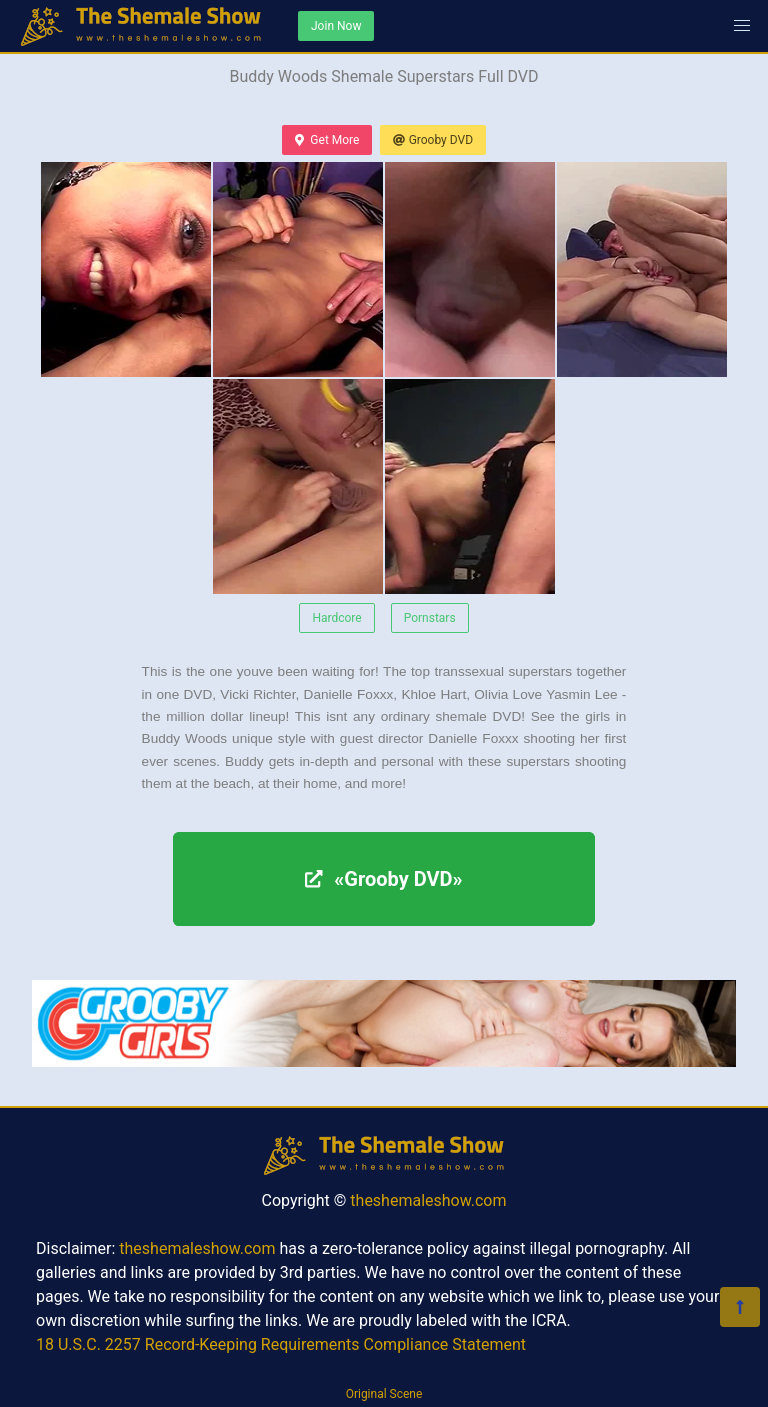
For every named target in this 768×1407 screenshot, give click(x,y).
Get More (327, 140)
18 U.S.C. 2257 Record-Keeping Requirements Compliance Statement (281, 1344)
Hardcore (336, 618)
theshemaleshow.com (428, 1200)
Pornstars (430, 618)
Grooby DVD (433, 140)
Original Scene (384, 1394)
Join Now (336, 26)
